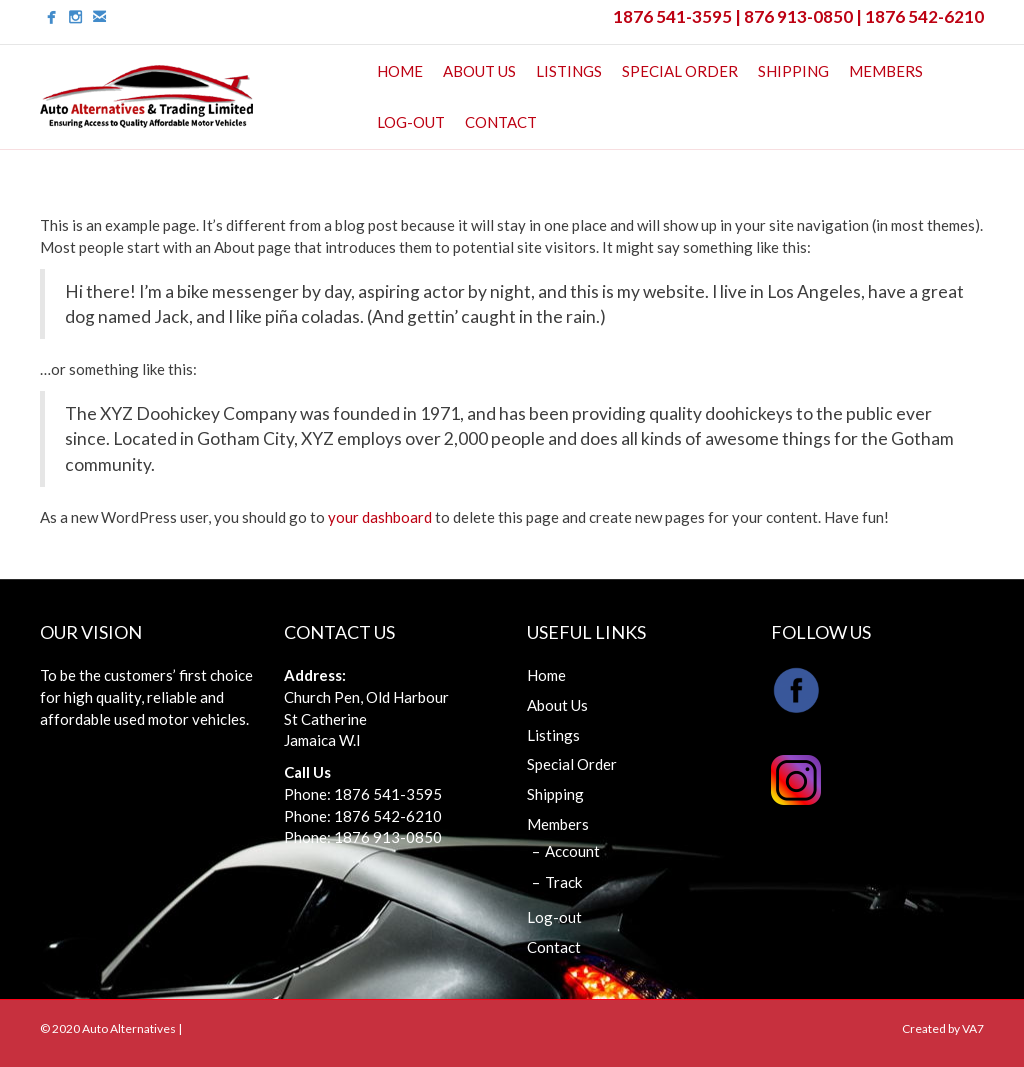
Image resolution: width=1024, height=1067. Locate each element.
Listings (569, 71)
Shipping (793, 71)
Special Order (680, 71)
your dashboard (380, 517)
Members (886, 71)
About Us (479, 71)
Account (572, 851)
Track (563, 882)
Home (400, 71)
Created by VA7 (943, 1028)
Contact (501, 122)
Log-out (411, 122)
